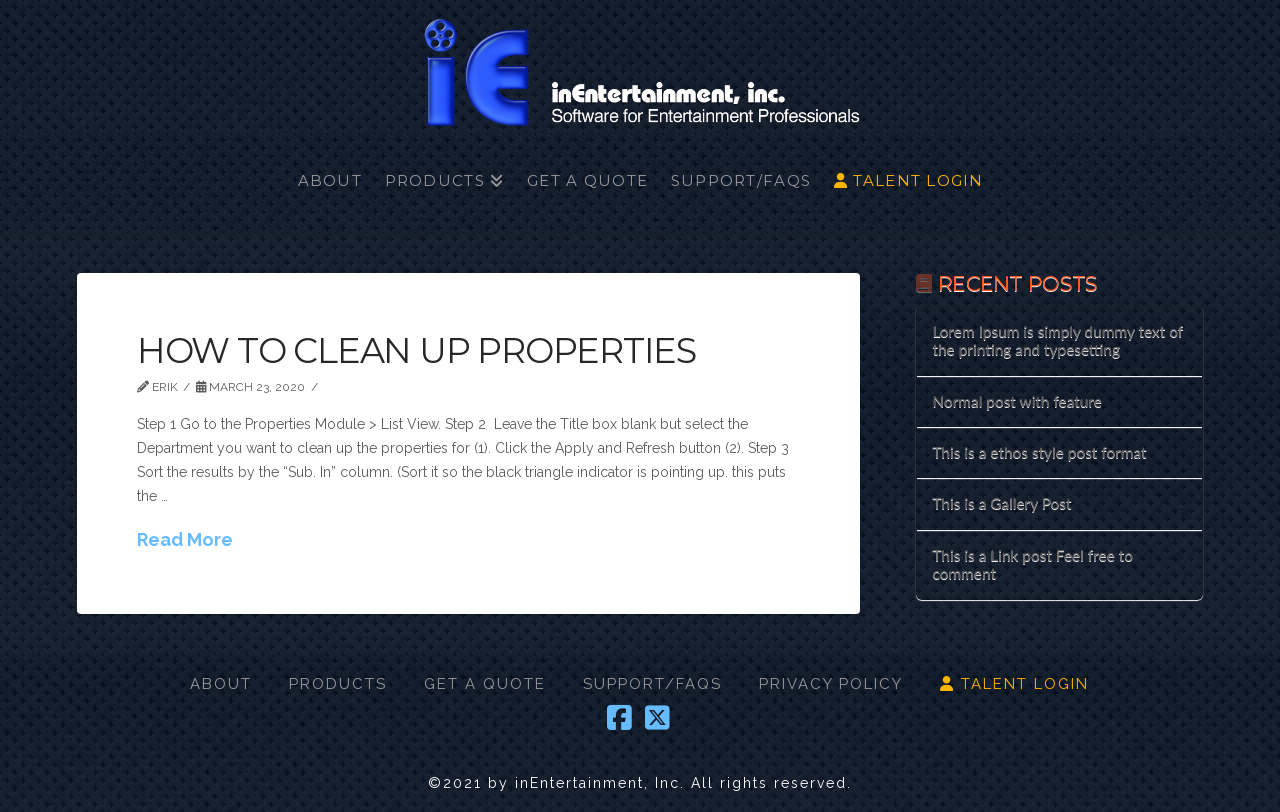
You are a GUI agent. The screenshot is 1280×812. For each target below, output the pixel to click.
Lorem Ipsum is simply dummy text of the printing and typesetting (1057, 340)
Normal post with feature (1016, 401)
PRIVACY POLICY (831, 684)
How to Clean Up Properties (416, 350)
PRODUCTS (338, 684)
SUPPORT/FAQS (652, 684)
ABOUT (221, 684)
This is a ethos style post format (1039, 452)
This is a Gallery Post (1001, 503)
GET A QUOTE (485, 684)
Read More (185, 539)
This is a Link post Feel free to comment (1032, 564)
